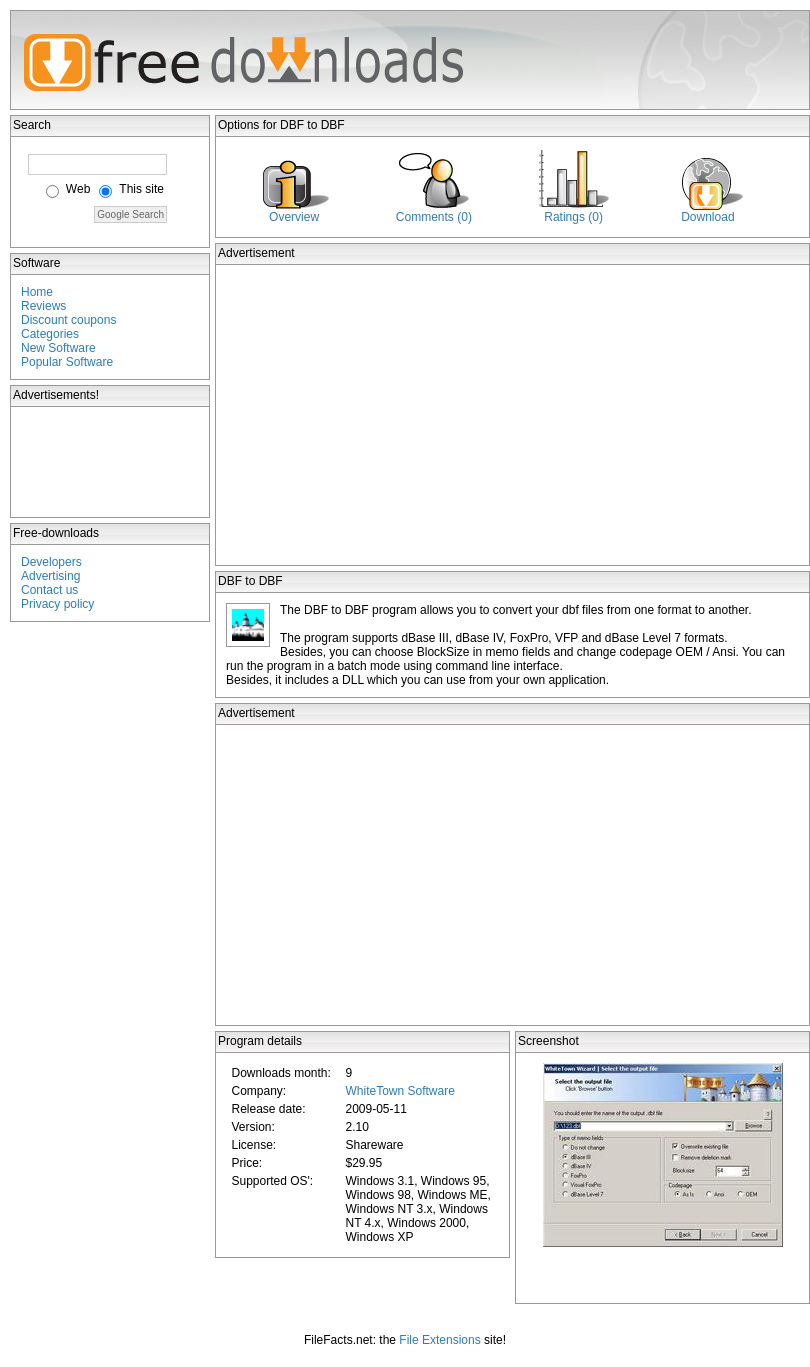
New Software (58, 348)
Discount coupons (68, 320)
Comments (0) (434, 217)
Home (37, 292)
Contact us (49, 590)
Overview (294, 217)
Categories (50, 334)
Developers (51, 562)
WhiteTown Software (399, 1091)
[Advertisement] (111, 462)
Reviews (43, 306)
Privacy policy (57, 604)
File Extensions (439, 1340)
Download (707, 217)
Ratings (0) (573, 217)
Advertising (50, 576)
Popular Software (67, 362)
